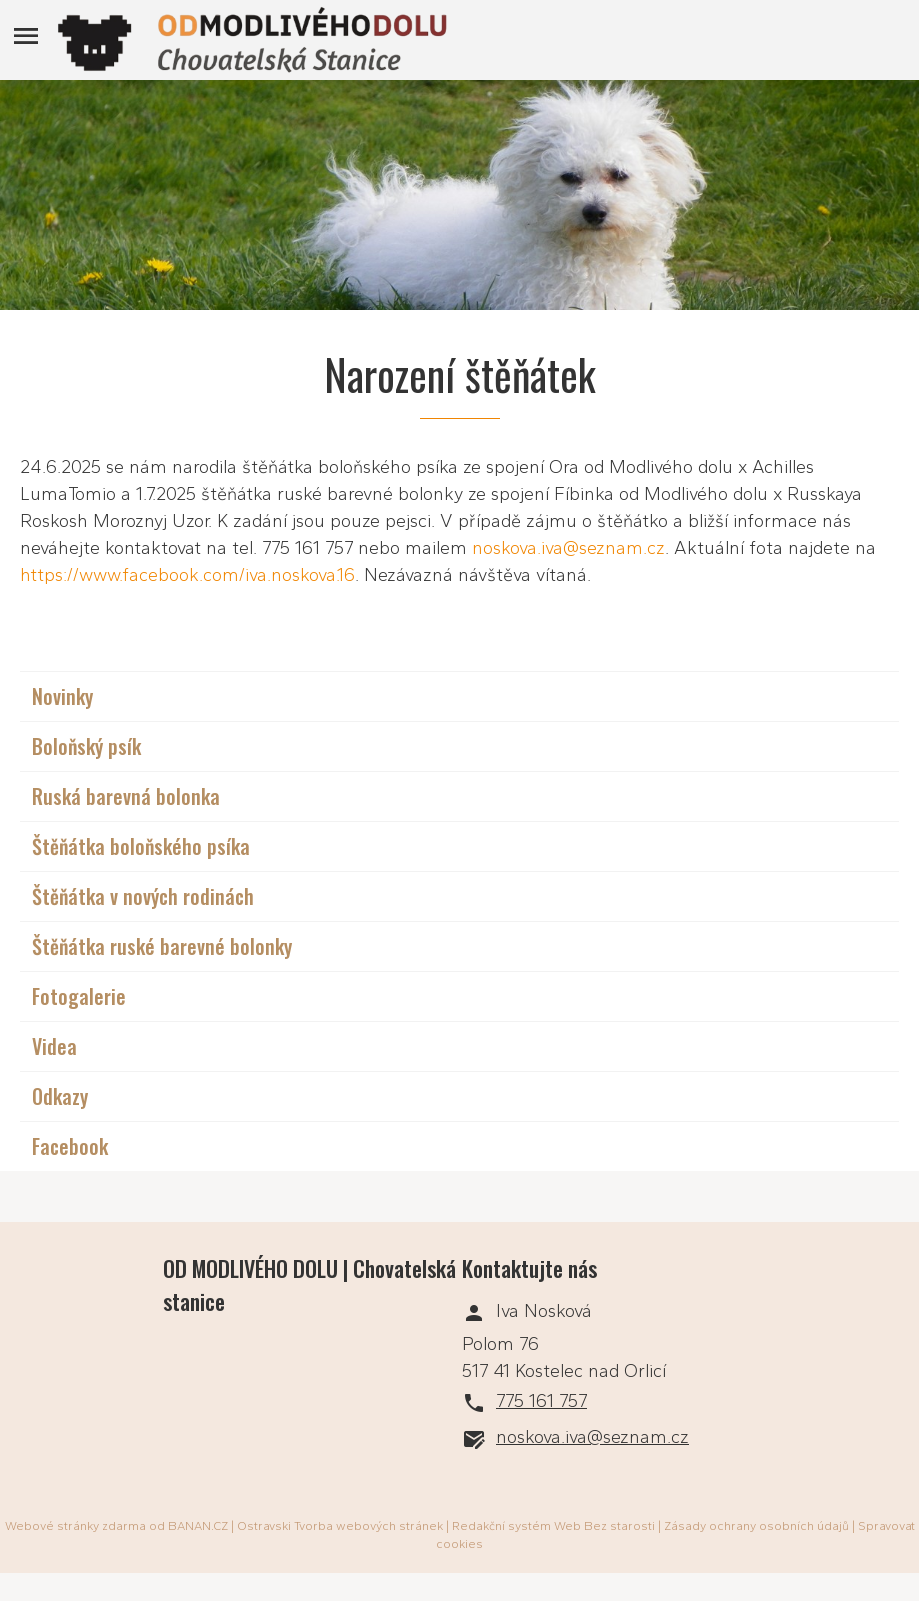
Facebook (70, 1146)
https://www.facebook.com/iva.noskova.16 (187, 575)
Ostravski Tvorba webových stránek (340, 1526)
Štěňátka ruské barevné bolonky (162, 946)
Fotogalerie (79, 996)
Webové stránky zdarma (75, 1526)
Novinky (62, 696)
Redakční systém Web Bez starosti (553, 1526)
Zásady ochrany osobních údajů (756, 1526)
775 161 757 (541, 1401)
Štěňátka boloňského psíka (141, 846)
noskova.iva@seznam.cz (568, 548)
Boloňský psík (86, 746)
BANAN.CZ (198, 1526)
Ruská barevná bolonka (126, 796)
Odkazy (60, 1096)
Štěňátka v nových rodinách (143, 896)
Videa (54, 1046)
